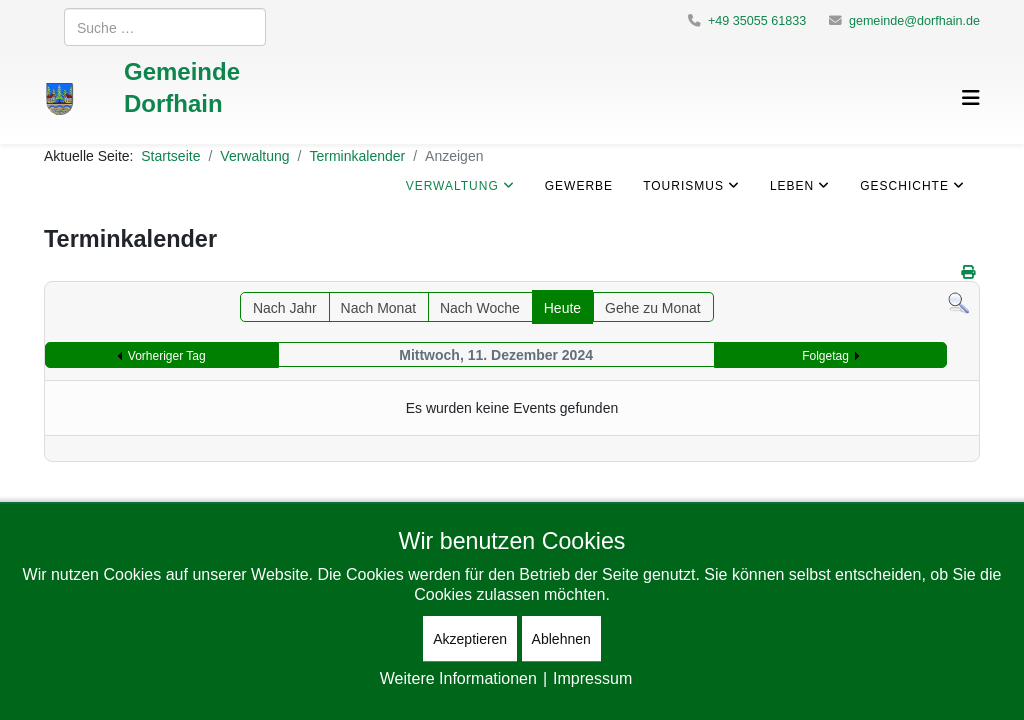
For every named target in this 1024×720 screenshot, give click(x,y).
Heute (562, 307)
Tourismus (683, 185)
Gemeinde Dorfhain (182, 86)
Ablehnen (561, 638)
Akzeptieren (470, 638)
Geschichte (904, 185)
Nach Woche (480, 307)
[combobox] (165, 27)
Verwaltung (452, 185)
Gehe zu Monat (653, 307)
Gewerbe (579, 185)
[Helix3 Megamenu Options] (971, 97)
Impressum (592, 678)
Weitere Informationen (458, 678)
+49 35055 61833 (757, 20)
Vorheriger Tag (167, 355)
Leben (792, 185)
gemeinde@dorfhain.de (914, 20)
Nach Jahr (285, 307)
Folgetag (825, 355)
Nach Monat (378, 307)
